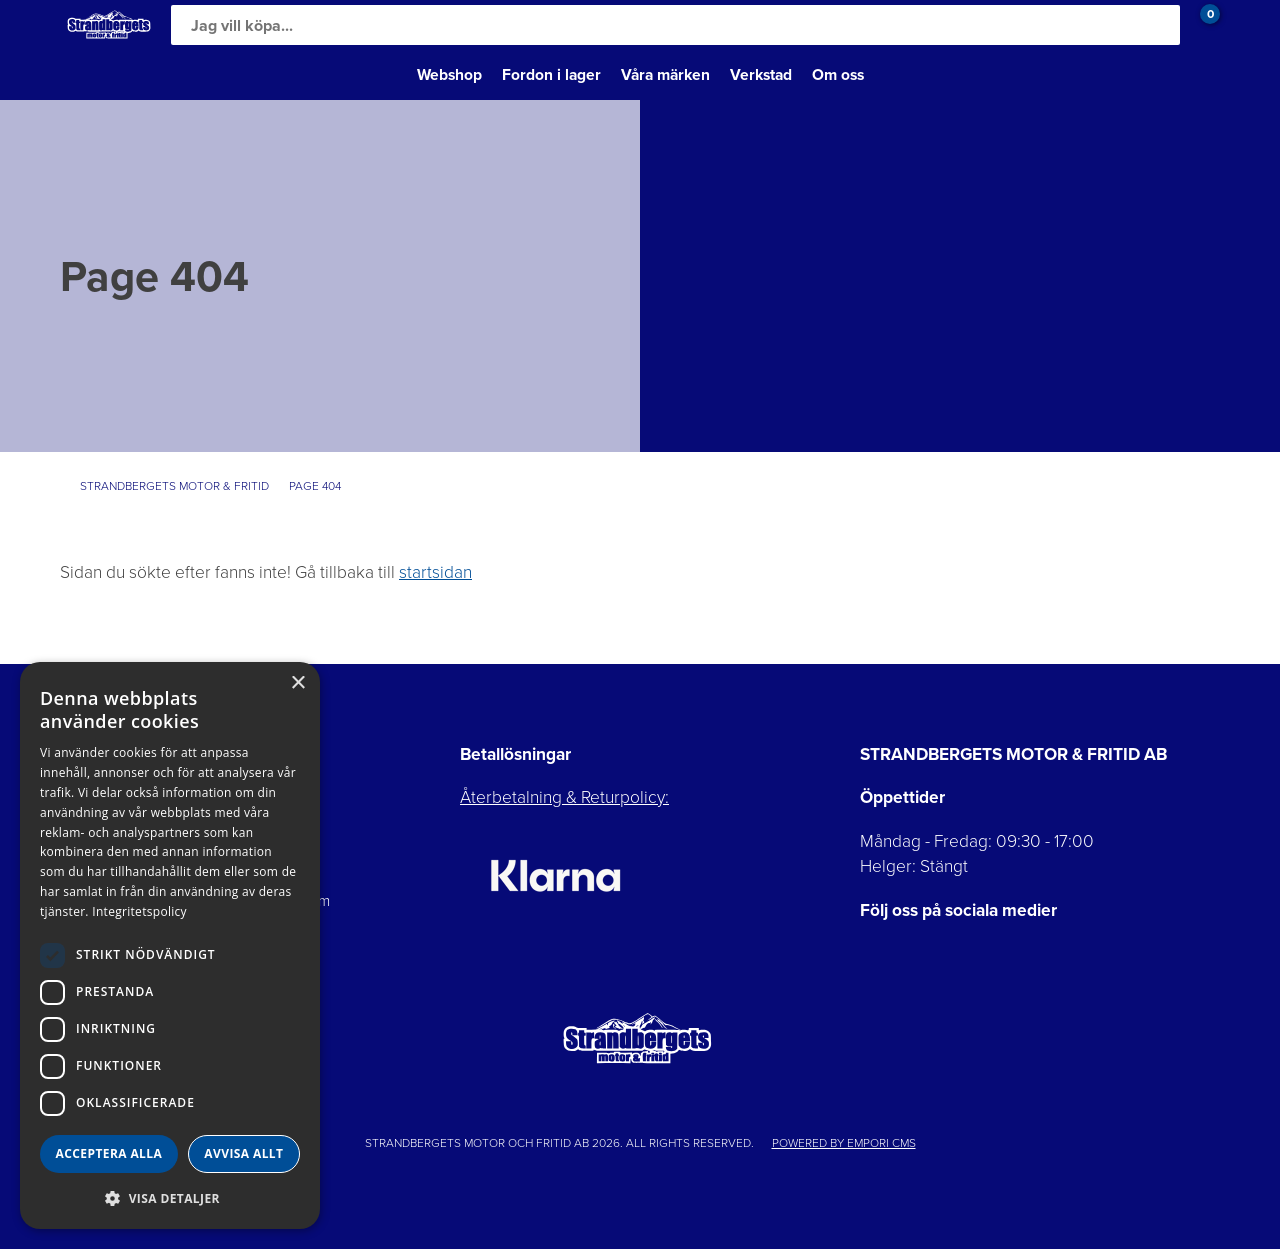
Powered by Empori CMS (844, 1143)
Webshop (449, 74)
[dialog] (170, 945)
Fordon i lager (551, 74)
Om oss (838, 74)
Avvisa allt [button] (243, 1153)
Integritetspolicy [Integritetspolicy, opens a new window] (139, 911)
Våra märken (665, 74)
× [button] (297, 683)
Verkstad (761, 74)
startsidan (435, 572)
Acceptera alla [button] (109, 1153)
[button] (170, 1197)
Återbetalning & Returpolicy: (564, 797)
